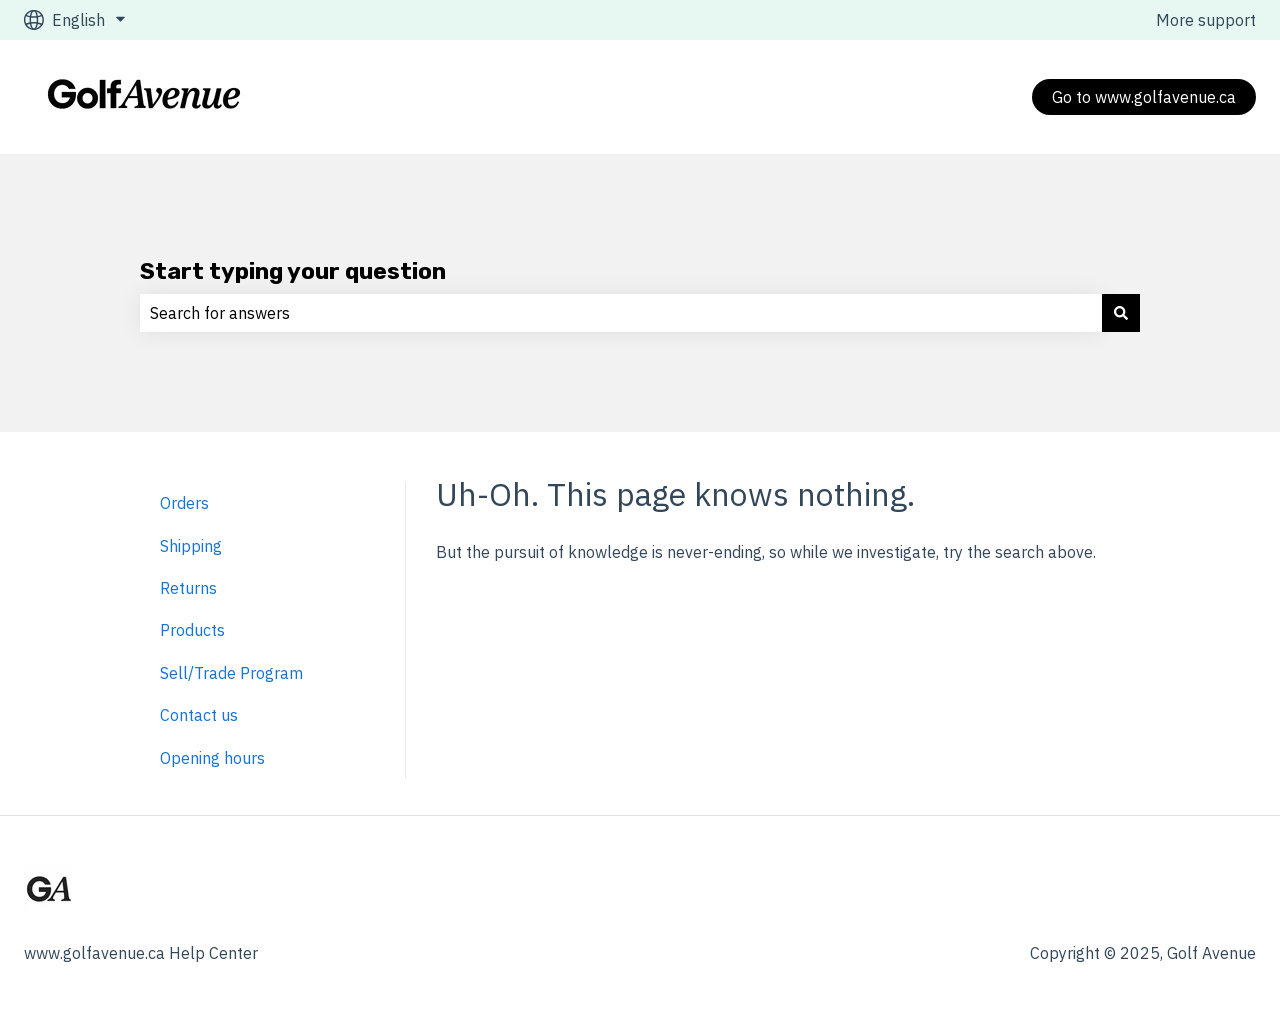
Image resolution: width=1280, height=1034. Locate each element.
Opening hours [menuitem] (212, 758)
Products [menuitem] (192, 630)
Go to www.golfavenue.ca (1144, 97)
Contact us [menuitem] (199, 715)
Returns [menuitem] (188, 588)
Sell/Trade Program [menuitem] (231, 673)
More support (1206, 20)
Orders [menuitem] (184, 503)
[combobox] (621, 313)
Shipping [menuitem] (191, 546)
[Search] (1121, 313)
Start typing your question (293, 271)
